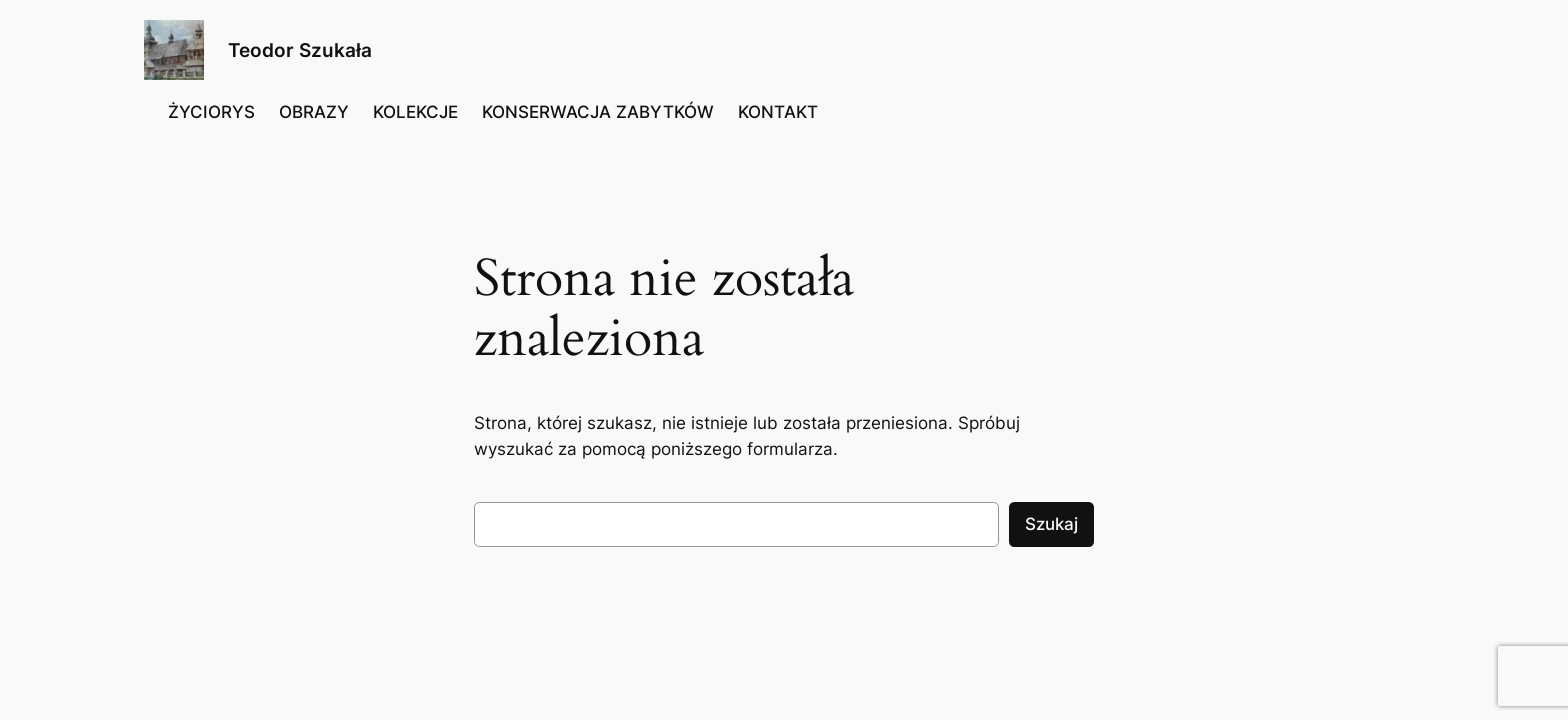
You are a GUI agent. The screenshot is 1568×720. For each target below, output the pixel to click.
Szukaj (1051, 524)
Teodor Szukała (300, 50)
